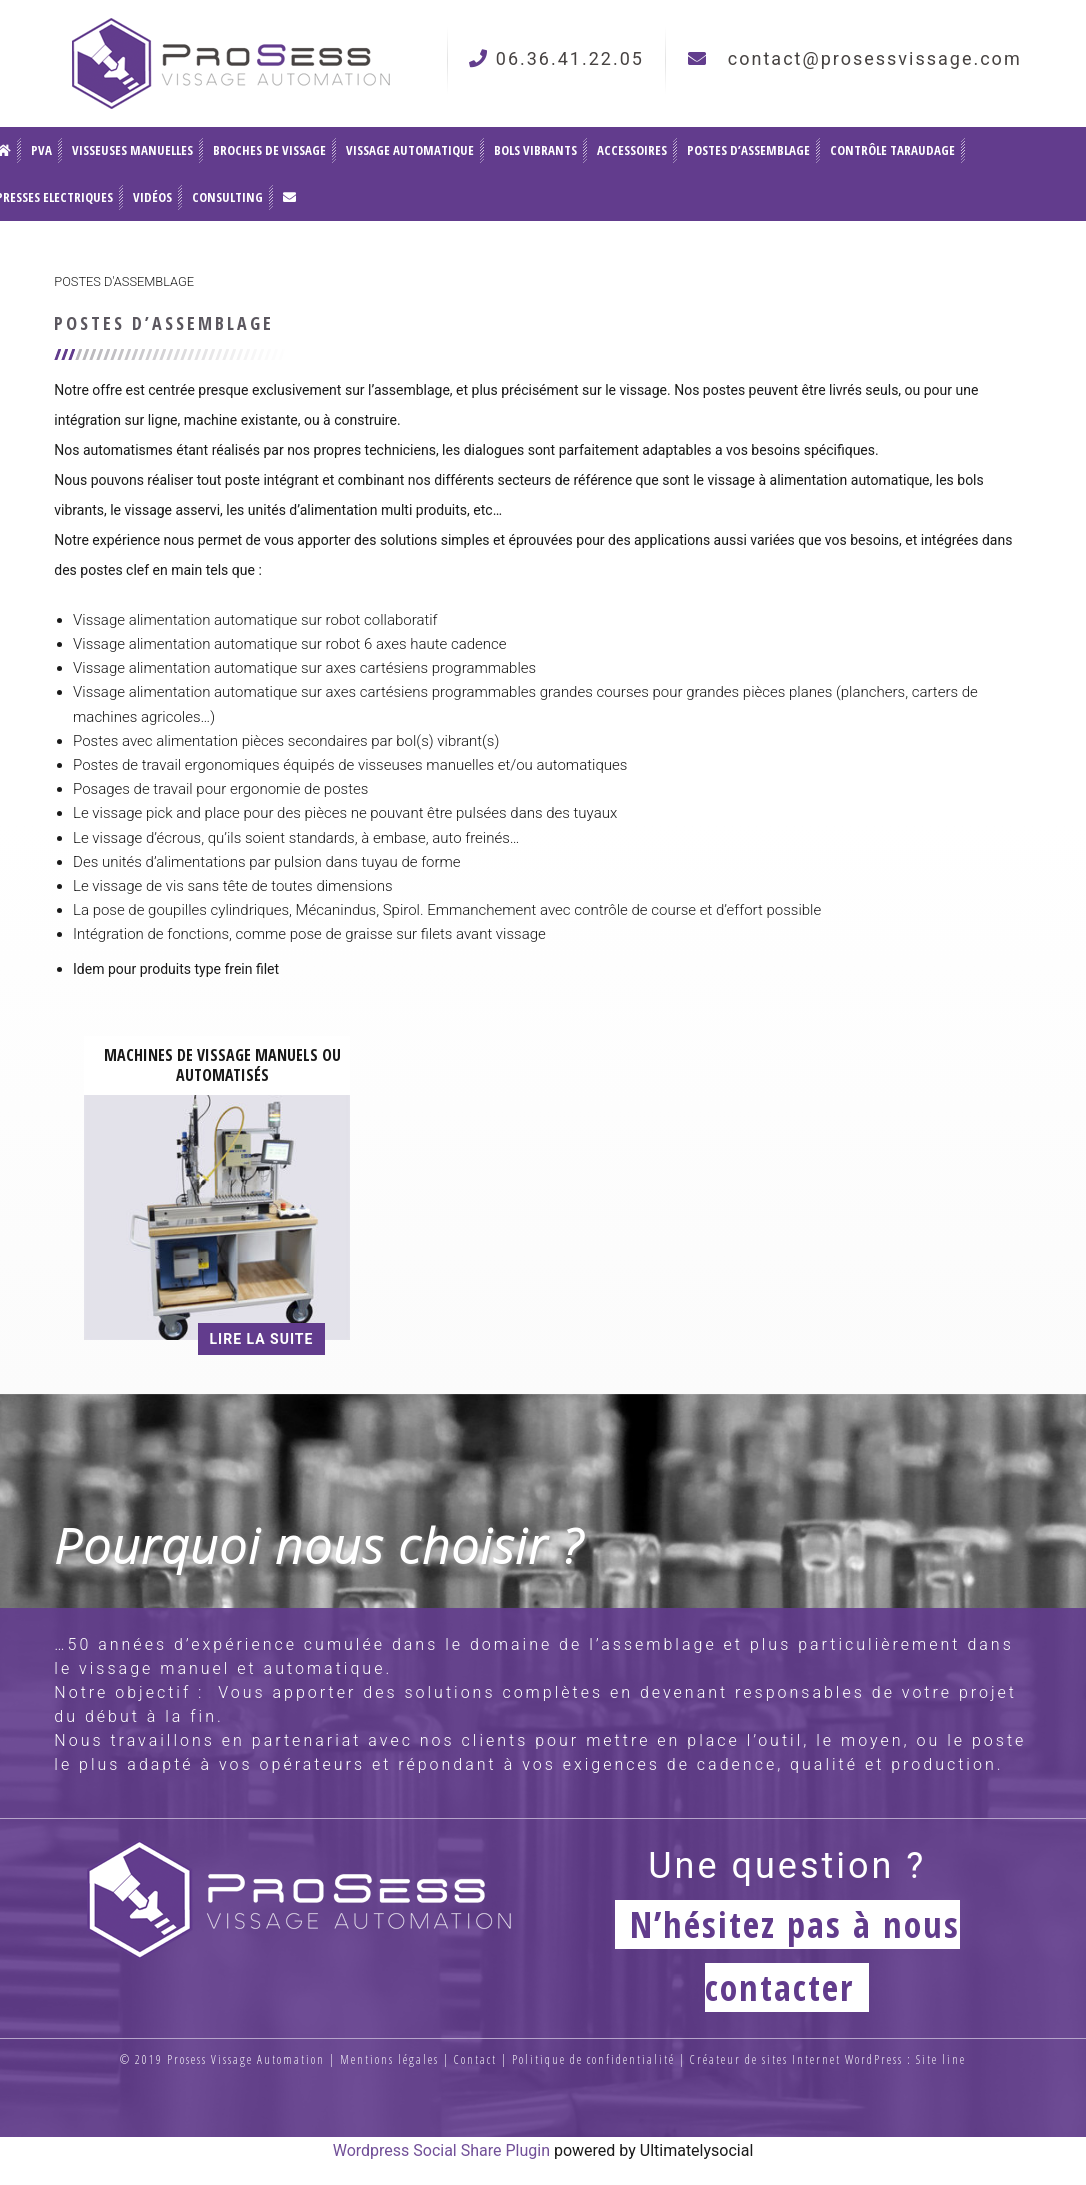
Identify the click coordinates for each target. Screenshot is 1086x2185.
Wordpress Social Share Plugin (443, 2150)
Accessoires (632, 150)
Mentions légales (389, 2059)
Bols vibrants (535, 150)
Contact (475, 2059)
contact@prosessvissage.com (875, 58)
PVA (41, 150)
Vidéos (152, 197)
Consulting (227, 197)
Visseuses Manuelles (132, 150)
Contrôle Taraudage (892, 150)
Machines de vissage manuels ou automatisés (222, 1065)
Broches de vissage (269, 150)
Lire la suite (262, 1339)
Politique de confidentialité (593, 2059)
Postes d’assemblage (748, 150)
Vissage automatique (410, 150)
